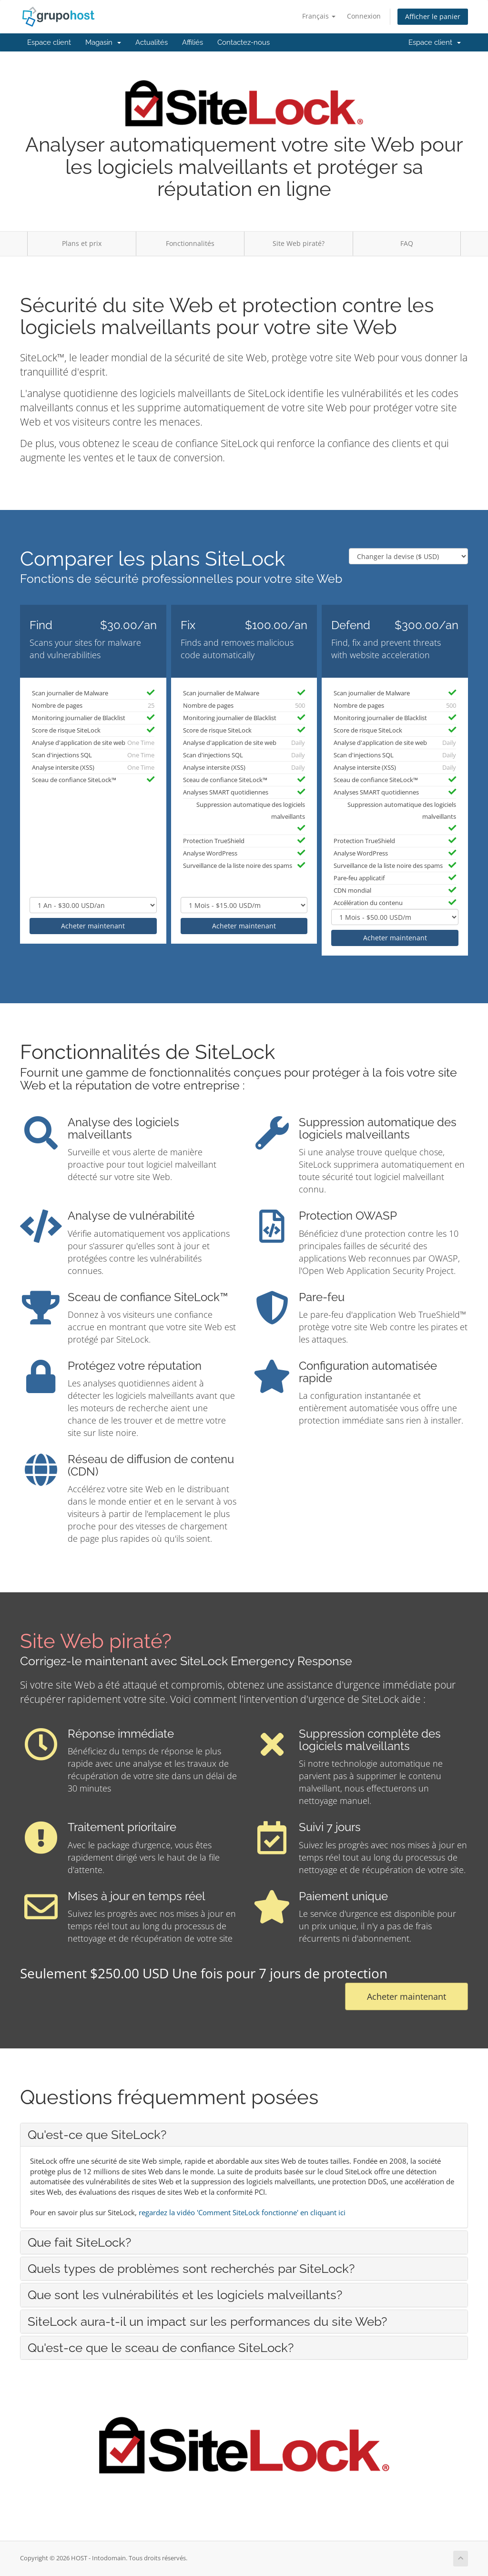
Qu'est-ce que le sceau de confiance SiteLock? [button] (161, 2348)
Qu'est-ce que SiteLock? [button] (97, 2135)
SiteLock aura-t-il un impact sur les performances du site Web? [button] (207, 2321)
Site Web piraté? (299, 243)
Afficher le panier (432, 16)
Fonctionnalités (190, 243)
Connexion (364, 15)
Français (319, 15)
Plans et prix (82, 243)
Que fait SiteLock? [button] (79, 2242)
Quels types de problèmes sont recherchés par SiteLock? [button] (191, 2268)
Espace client (49, 42)
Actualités (151, 42)
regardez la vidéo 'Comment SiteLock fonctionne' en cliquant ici (242, 2212)
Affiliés (192, 42)
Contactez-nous (243, 42)
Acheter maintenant (93, 925)
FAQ (406, 243)
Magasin (103, 42)
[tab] (244, 2134)
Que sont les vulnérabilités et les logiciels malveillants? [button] (185, 2295)
